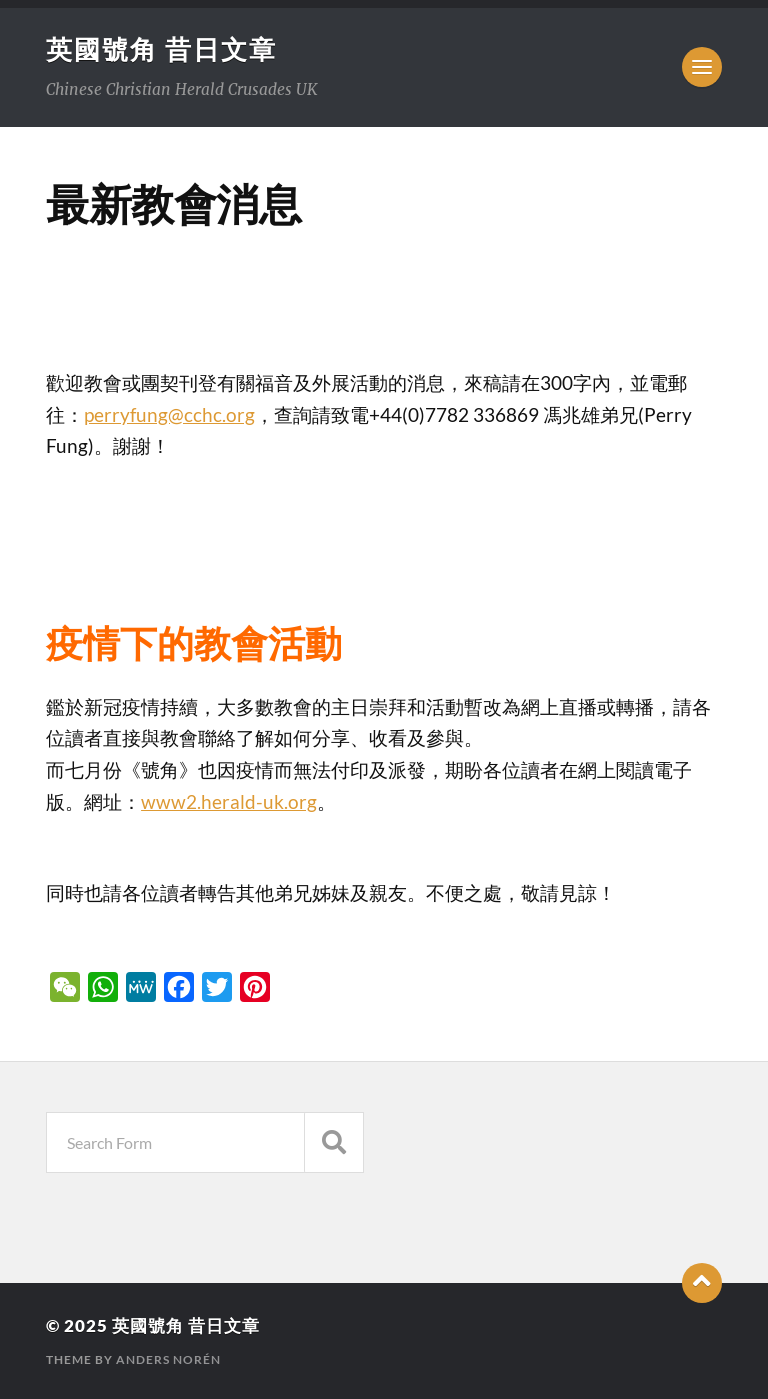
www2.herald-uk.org (229, 802)
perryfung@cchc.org (169, 415)
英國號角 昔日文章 (161, 49)
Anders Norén (168, 1359)
